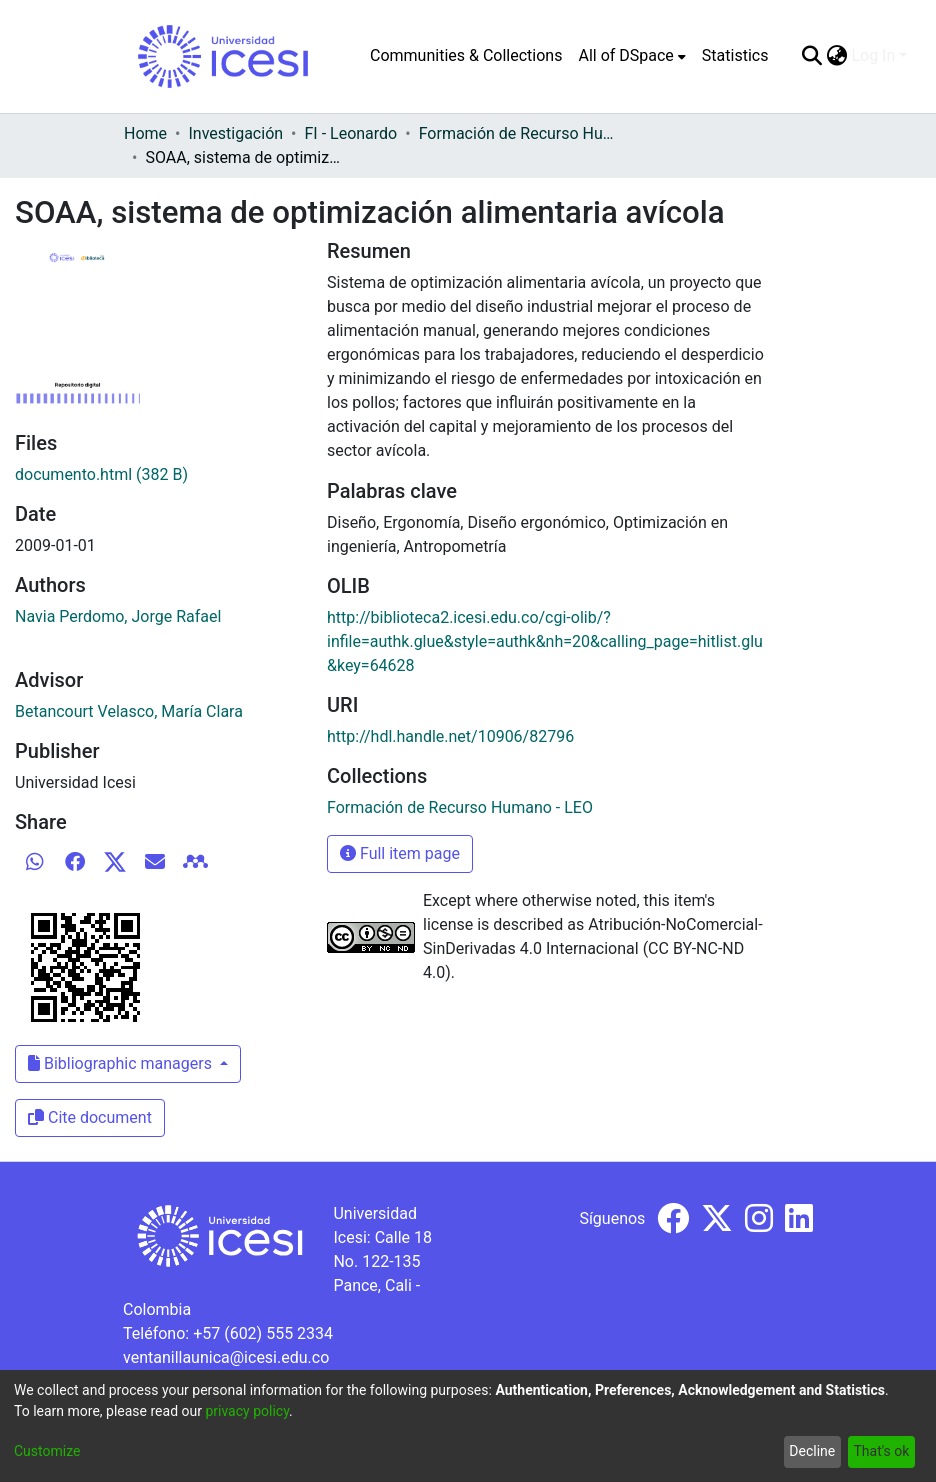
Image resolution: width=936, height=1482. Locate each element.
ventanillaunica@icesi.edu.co (226, 1357)
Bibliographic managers (122, 1063)
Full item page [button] (400, 853)
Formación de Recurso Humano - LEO (519, 133)
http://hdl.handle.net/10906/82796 (450, 736)
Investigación (235, 133)
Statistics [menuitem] (735, 55)
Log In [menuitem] (873, 55)
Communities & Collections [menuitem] (466, 55)
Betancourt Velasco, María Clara (129, 711)
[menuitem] (631, 56)
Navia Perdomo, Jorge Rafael (118, 616)
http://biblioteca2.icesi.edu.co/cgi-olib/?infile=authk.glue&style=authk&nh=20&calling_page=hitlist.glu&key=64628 (545, 641)
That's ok (881, 1451)
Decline (812, 1451)
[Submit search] (811, 56)
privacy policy (247, 1411)
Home (145, 133)
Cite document (90, 1117)
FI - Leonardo (351, 133)
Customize (47, 1451)
